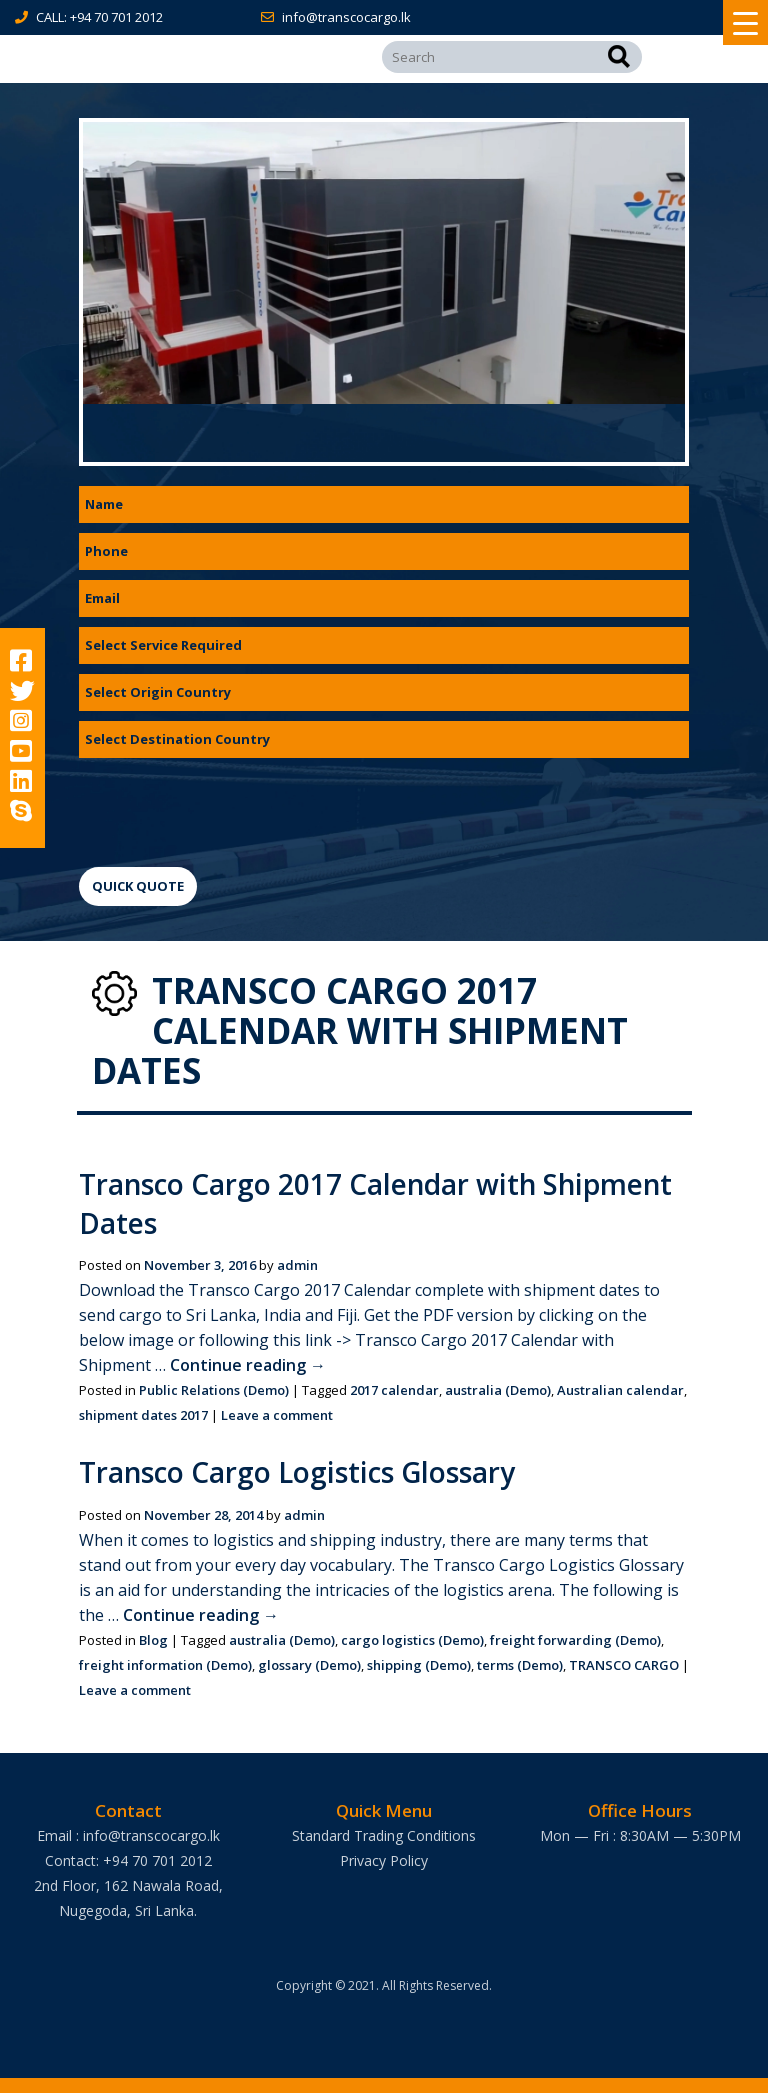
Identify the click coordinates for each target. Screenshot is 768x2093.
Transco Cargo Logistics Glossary (299, 1472)
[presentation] (231, 807)
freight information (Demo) (165, 1665)
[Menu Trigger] (745, 22)
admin (297, 1265)
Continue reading (248, 1365)
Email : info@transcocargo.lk (128, 1835)
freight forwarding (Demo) (575, 1640)
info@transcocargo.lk (346, 17)
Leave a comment (277, 1415)
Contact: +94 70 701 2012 (128, 1860)
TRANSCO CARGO (624, 1665)
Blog (153, 1640)
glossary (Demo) (309, 1665)
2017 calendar (394, 1390)
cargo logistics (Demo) (412, 1640)
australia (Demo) (498, 1390)
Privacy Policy (384, 1860)
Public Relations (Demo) (214, 1390)
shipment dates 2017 (143, 1415)
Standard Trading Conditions (384, 1835)
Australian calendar (620, 1390)
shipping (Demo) (419, 1665)
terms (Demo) (520, 1665)
